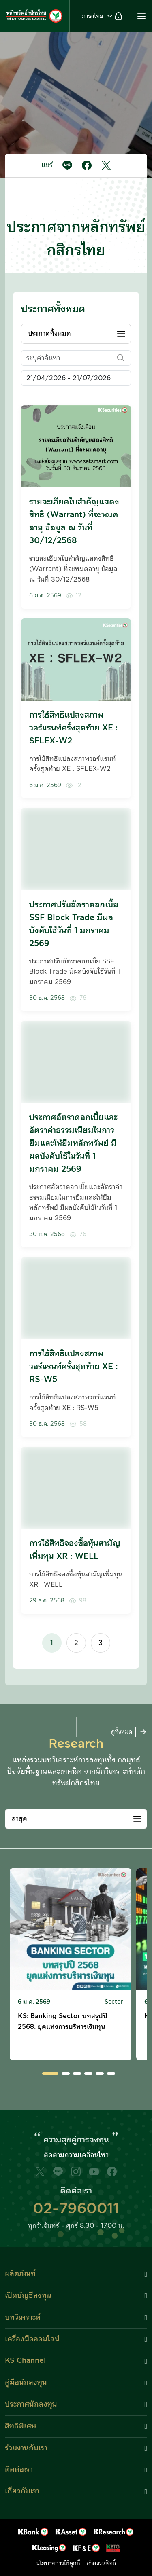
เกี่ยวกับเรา (22, 2491)
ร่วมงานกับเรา (26, 2448)
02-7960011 (76, 2209)
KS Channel (25, 2361)
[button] (141, 16)
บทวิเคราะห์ (23, 2317)
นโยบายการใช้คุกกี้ (58, 2563)
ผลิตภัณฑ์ (20, 2274)
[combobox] (76, 334)
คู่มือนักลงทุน (26, 2382)
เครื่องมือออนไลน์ (32, 2339)
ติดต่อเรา (19, 2469)
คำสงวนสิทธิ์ (101, 2563)
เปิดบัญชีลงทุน (28, 2295)
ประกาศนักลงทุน (31, 2404)
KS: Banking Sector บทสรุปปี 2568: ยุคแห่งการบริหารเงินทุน (62, 2021)
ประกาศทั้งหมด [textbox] (49, 333)
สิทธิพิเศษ (20, 2426)
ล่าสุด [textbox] (19, 1818)
